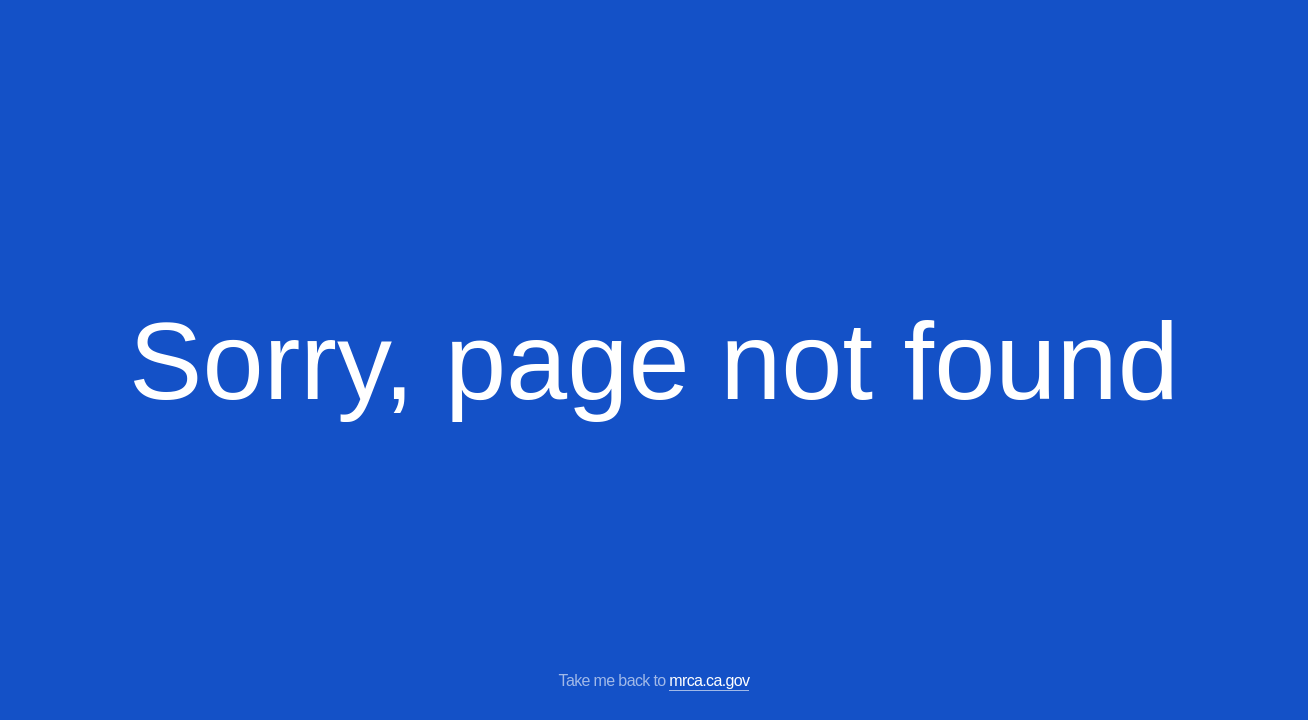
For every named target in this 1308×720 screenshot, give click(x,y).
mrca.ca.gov (709, 680)
